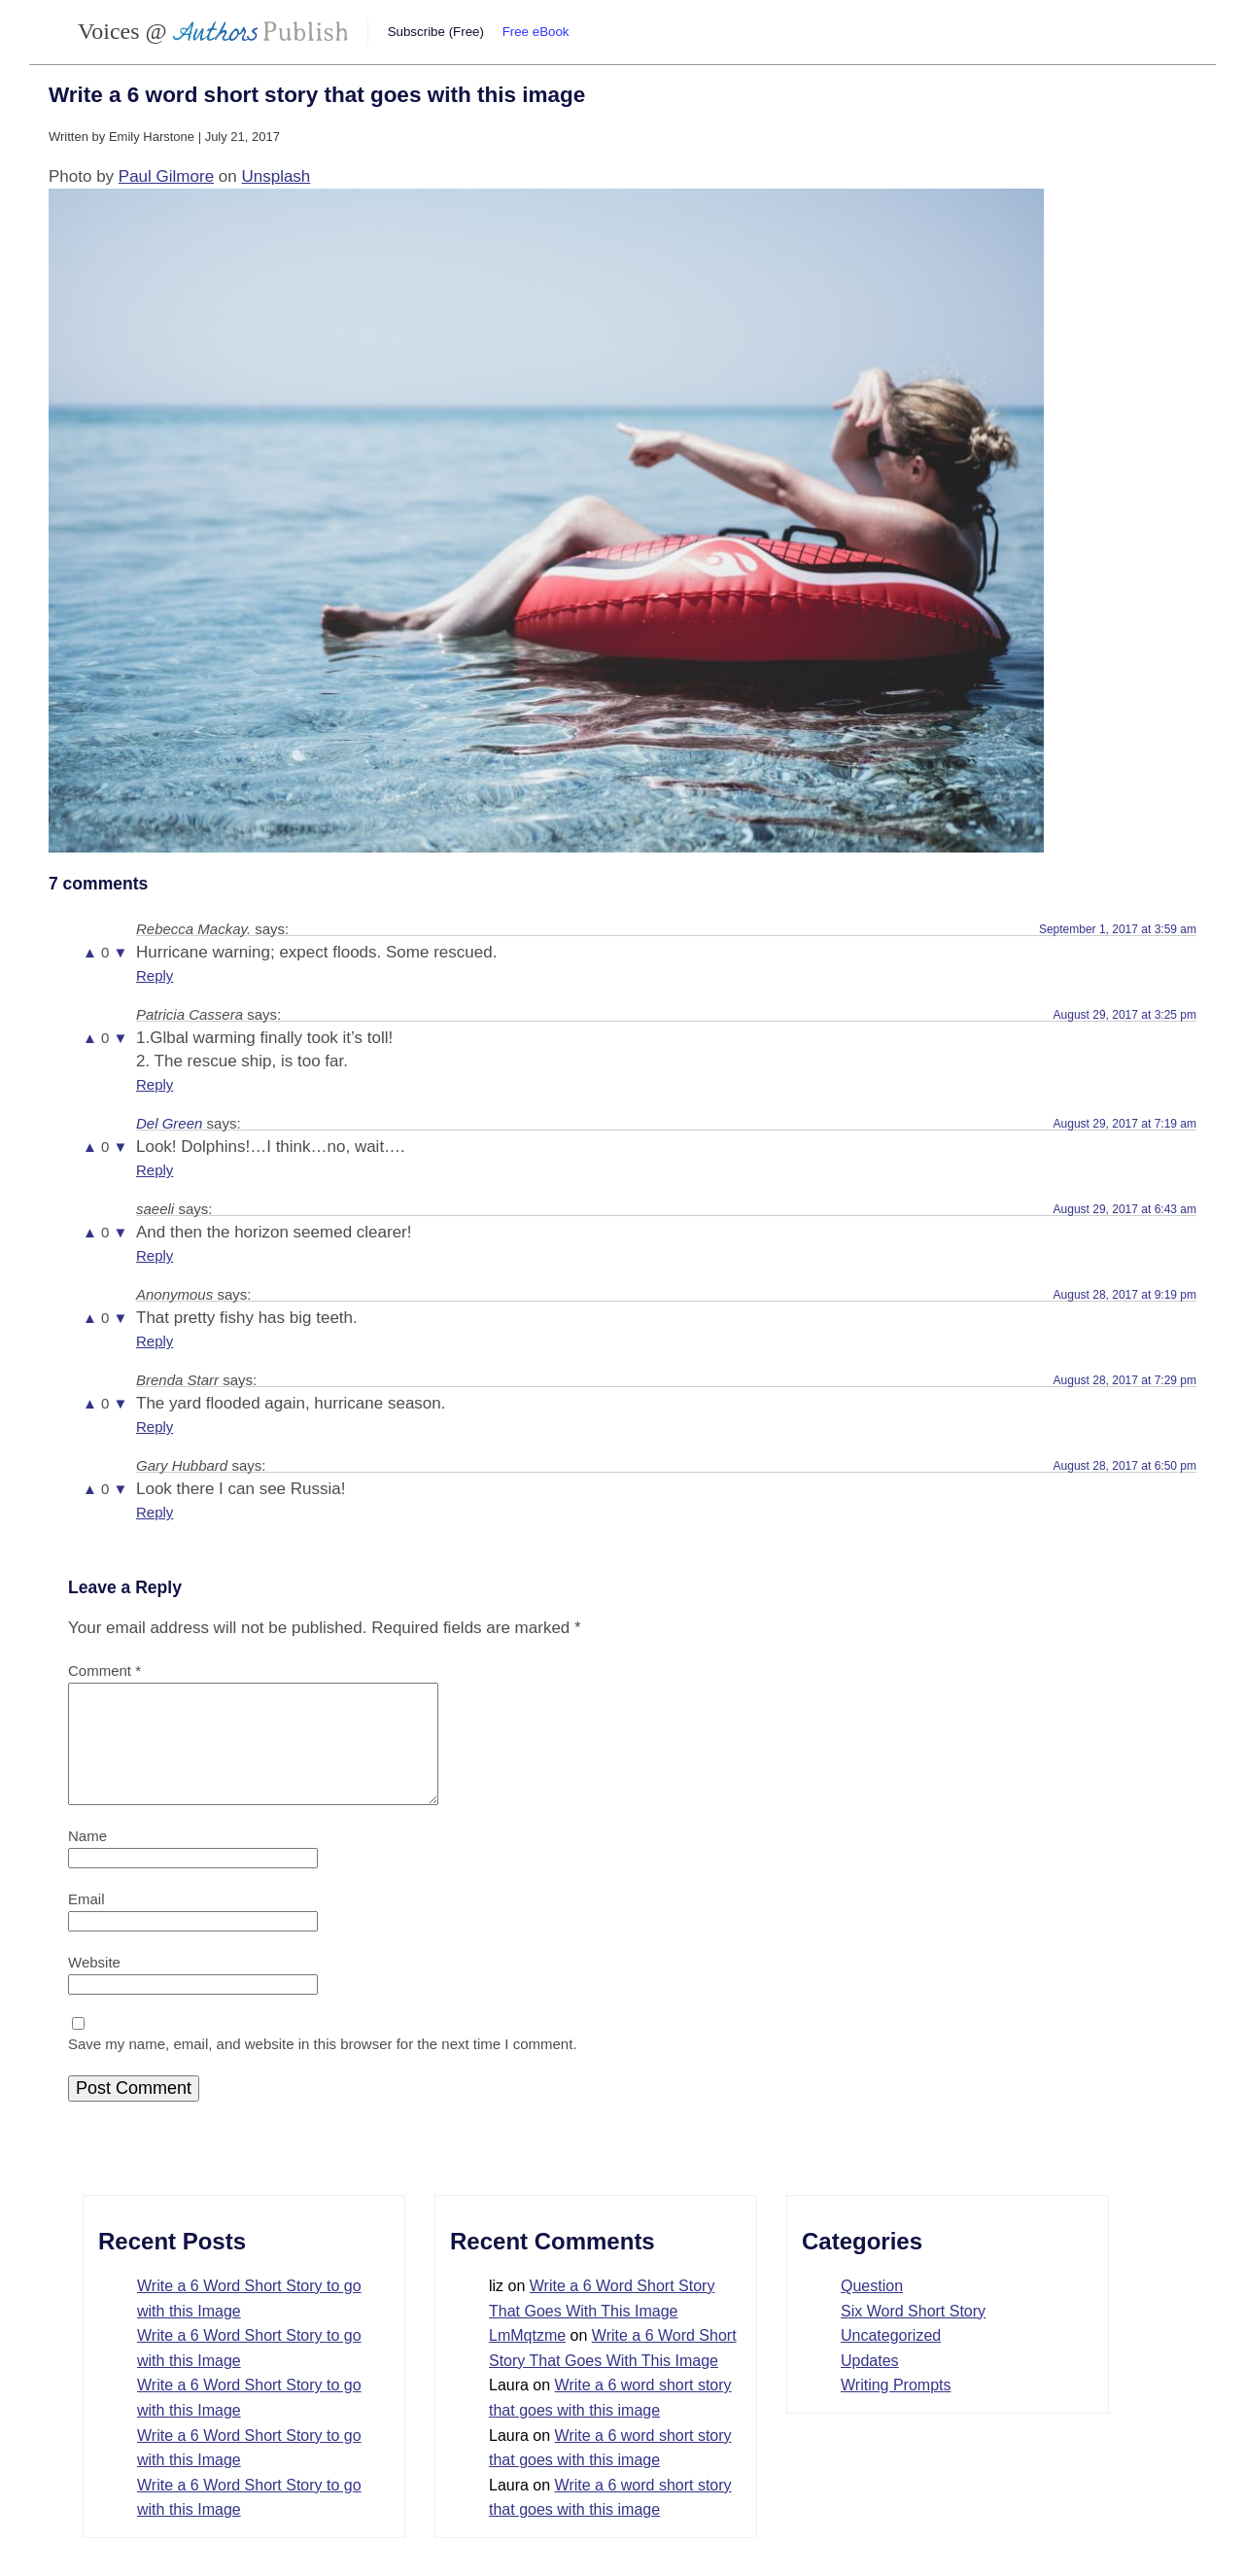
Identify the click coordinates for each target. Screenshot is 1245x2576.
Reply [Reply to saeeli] (154, 1255)
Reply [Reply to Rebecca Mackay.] (154, 975)
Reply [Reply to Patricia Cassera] (154, 1084)
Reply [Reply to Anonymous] (154, 1341)
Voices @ (213, 31)
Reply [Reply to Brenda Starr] (154, 1426)
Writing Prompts (896, 2408)
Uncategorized (891, 2358)
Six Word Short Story (913, 2334)
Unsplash (275, 176)
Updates (870, 2384)
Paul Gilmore (166, 176)
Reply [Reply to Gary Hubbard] (154, 1512)
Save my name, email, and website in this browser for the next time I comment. (322, 2067)
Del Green (169, 1123)
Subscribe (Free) (436, 31)
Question (872, 2309)
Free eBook (536, 31)
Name (87, 1859)
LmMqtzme (527, 2358)
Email (86, 1922)
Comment (104, 1670)
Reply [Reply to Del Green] (154, 1170)
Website (94, 1985)
